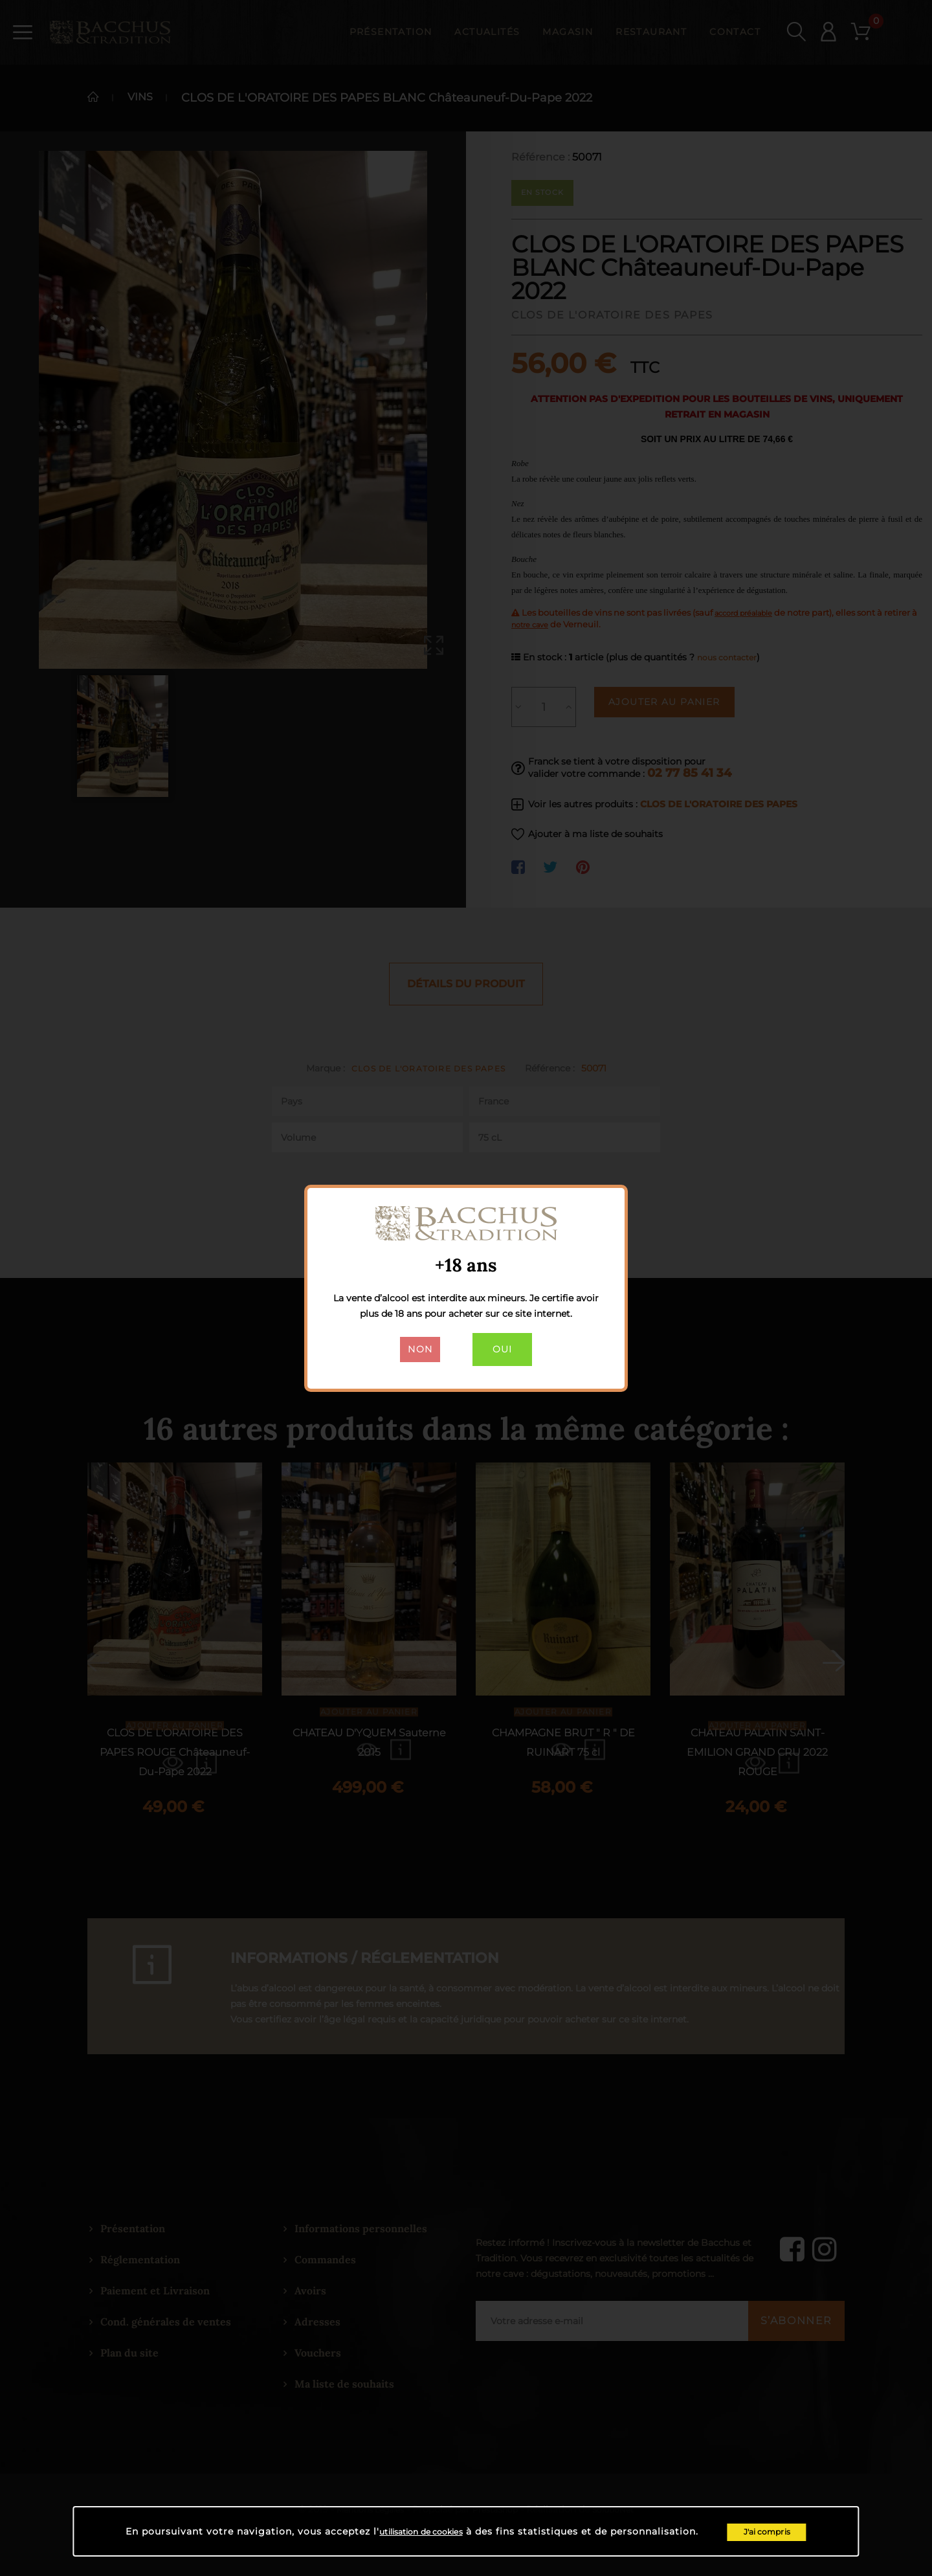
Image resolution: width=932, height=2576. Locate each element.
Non (415, 1352)
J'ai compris (782, 2530)
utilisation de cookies (421, 2530)
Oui (505, 1352)
